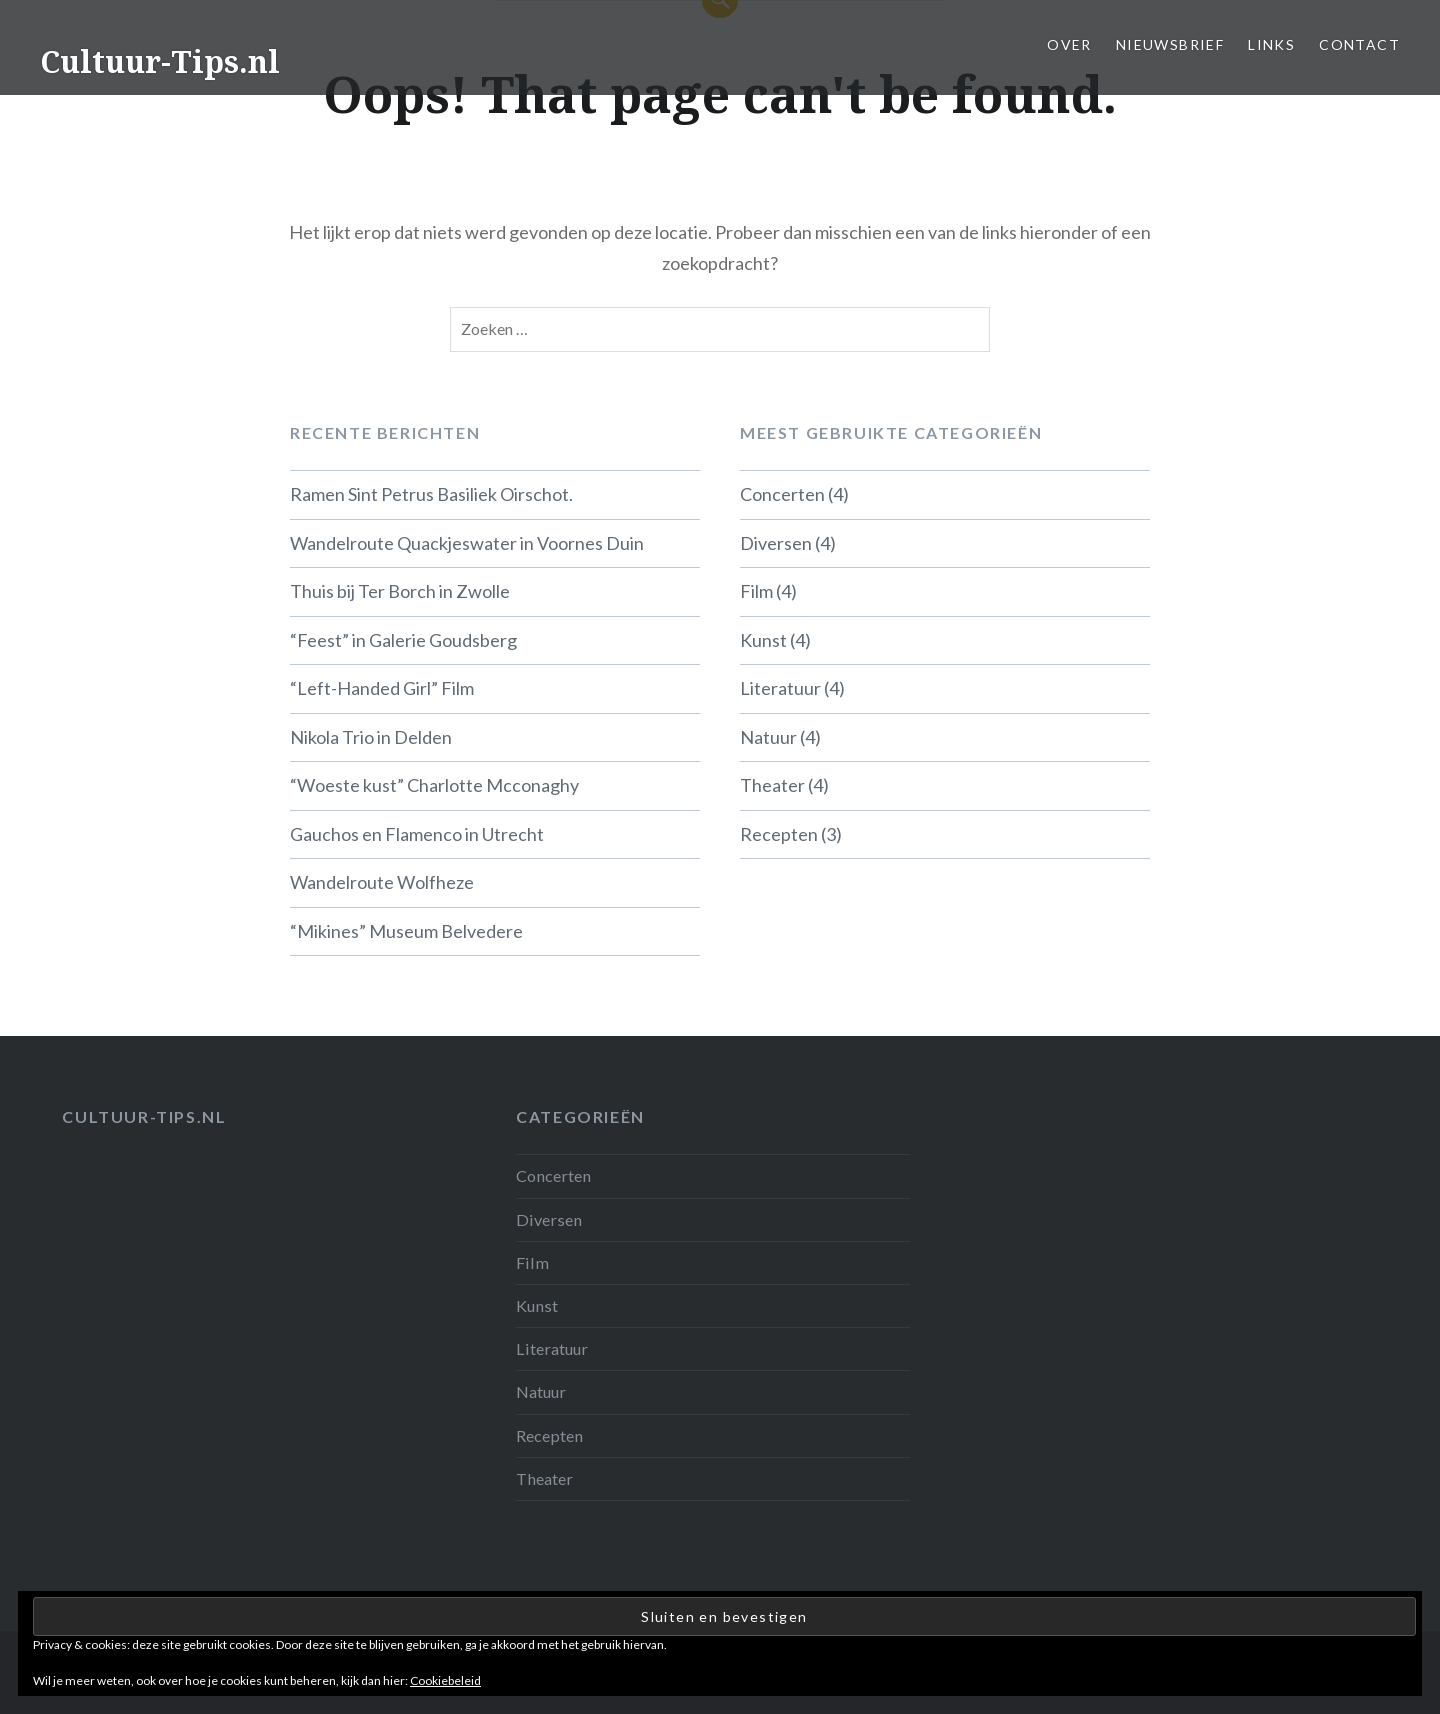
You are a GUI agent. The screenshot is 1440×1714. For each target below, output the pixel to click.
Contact (1359, 44)
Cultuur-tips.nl (144, 1116)
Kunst (763, 640)
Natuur (768, 737)
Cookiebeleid (445, 1680)
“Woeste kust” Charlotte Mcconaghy (434, 785)
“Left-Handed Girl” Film (382, 688)
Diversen (776, 543)
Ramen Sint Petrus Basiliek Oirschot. (431, 494)
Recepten (779, 834)
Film (756, 591)
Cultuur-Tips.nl (160, 61)
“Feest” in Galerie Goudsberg (403, 640)
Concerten (782, 494)
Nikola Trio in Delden (371, 737)
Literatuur (780, 688)
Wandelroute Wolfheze (382, 882)
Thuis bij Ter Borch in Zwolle (400, 591)
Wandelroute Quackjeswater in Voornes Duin (467, 543)
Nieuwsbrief (1170, 44)
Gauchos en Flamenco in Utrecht (417, 834)
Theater (772, 785)
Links (1271, 44)
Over (1069, 44)
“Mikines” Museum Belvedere (406, 931)
